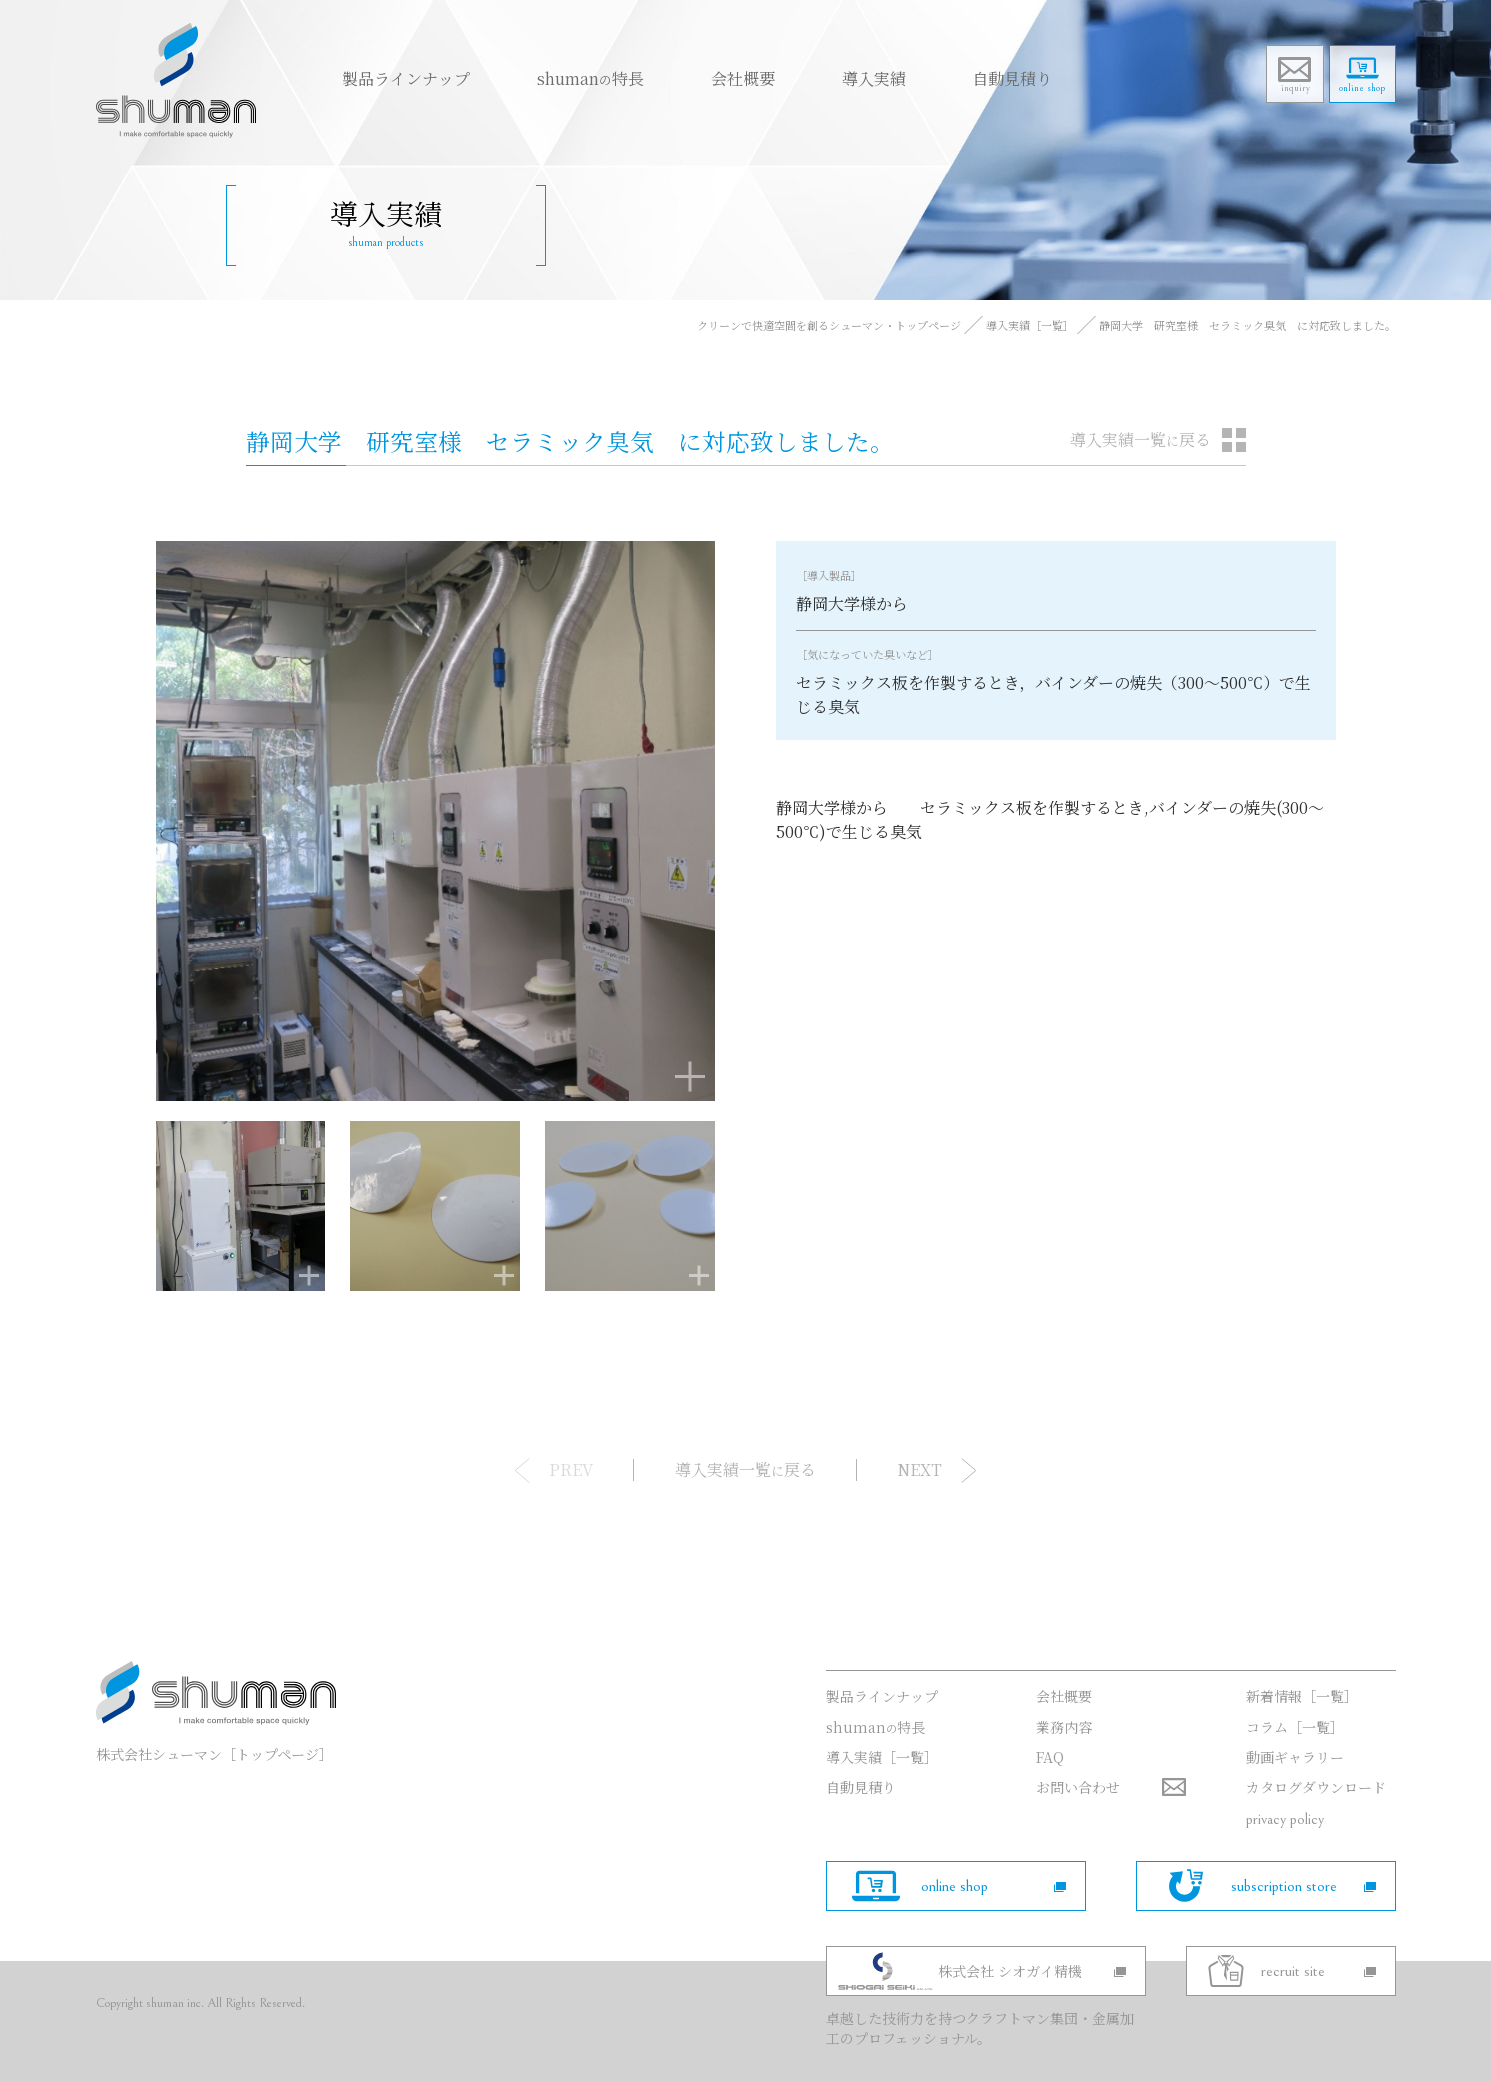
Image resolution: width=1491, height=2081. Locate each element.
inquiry (1275, 96)
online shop (1356, 96)
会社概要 (701, 77)
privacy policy (1285, 1819)
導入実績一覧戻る (1140, 439)
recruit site (1318, 1971)
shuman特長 (561, 77)
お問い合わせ (1078, 1787)
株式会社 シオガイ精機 (1038, 1971)
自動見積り (945, 77)
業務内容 (1064, 1727)
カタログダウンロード (1316, 1787)
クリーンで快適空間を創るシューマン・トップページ (829, 325)
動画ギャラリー (1295, 1757)
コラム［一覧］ (1295, 1727)
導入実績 (819, 77)
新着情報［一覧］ (1302, 1696)
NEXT (917, 1469)
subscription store (1303, 1886)
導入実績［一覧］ (1030, 325)
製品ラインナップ (390, 77)
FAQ (1050, 1757)
